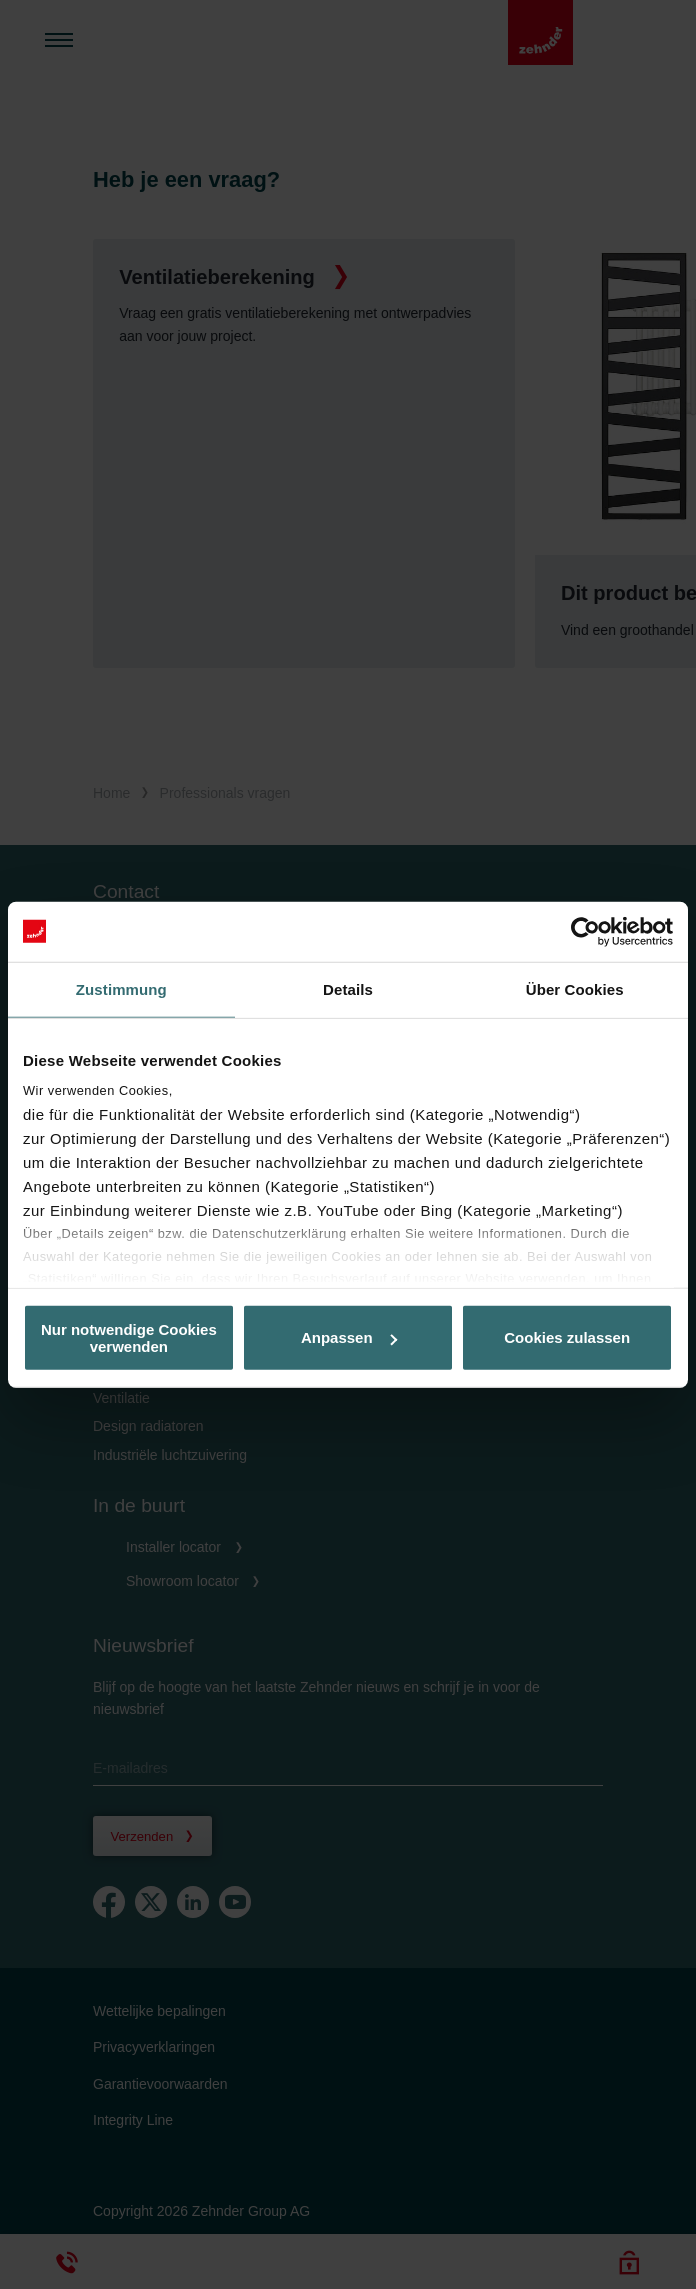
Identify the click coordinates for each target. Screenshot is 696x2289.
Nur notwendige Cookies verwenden (129, 1337)
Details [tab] (348, 988)
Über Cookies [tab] (575, 988)
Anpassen (349, 1337)
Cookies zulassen (567, 1337)
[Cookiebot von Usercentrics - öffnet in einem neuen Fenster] (585, 931)
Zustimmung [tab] (121, 988)
